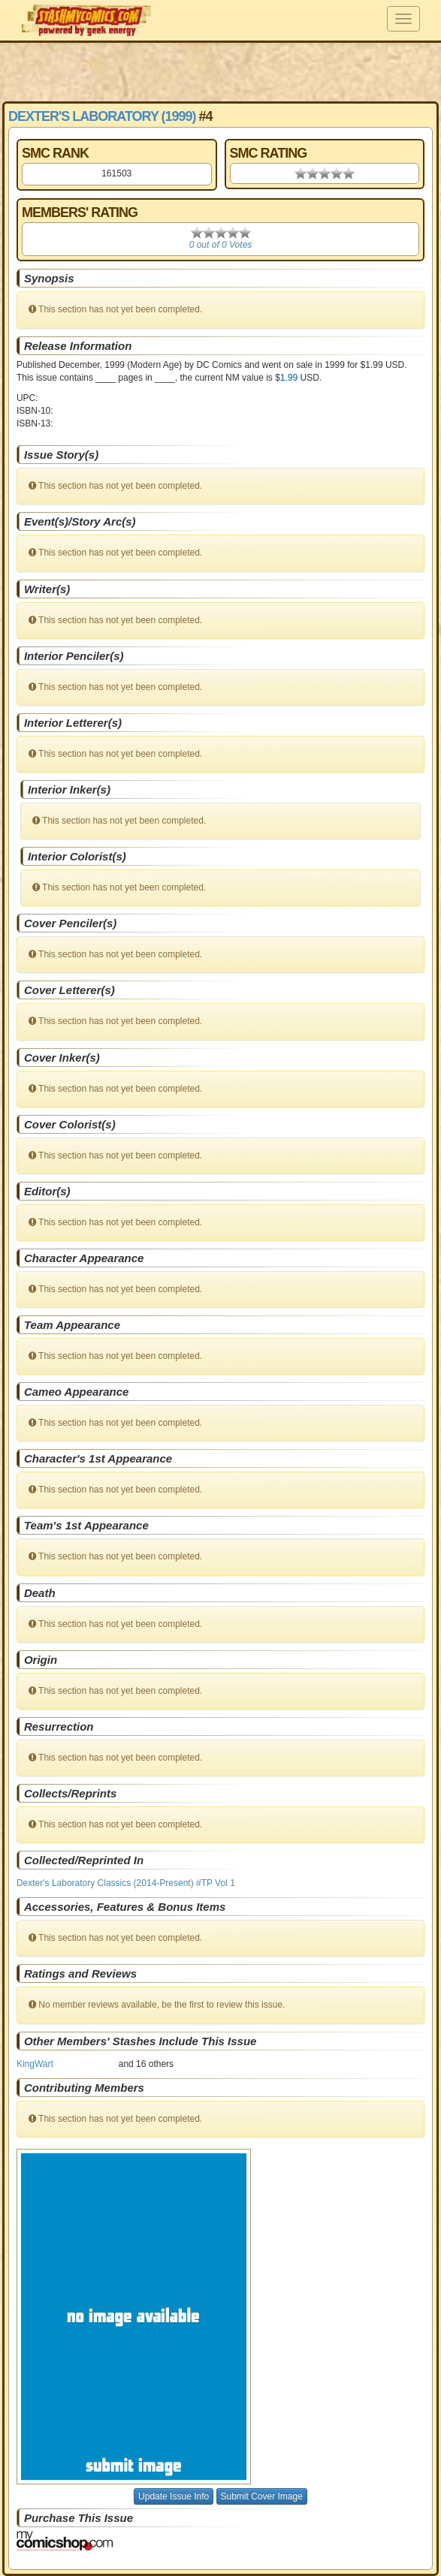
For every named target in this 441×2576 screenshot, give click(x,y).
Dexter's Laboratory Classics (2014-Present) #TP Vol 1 (126, 1883)
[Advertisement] (221, 71)
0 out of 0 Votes (220, 245)
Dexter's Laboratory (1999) (102, 116)
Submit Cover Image (262, 2496)
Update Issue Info (173, 2496)
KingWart (35, 2064)
